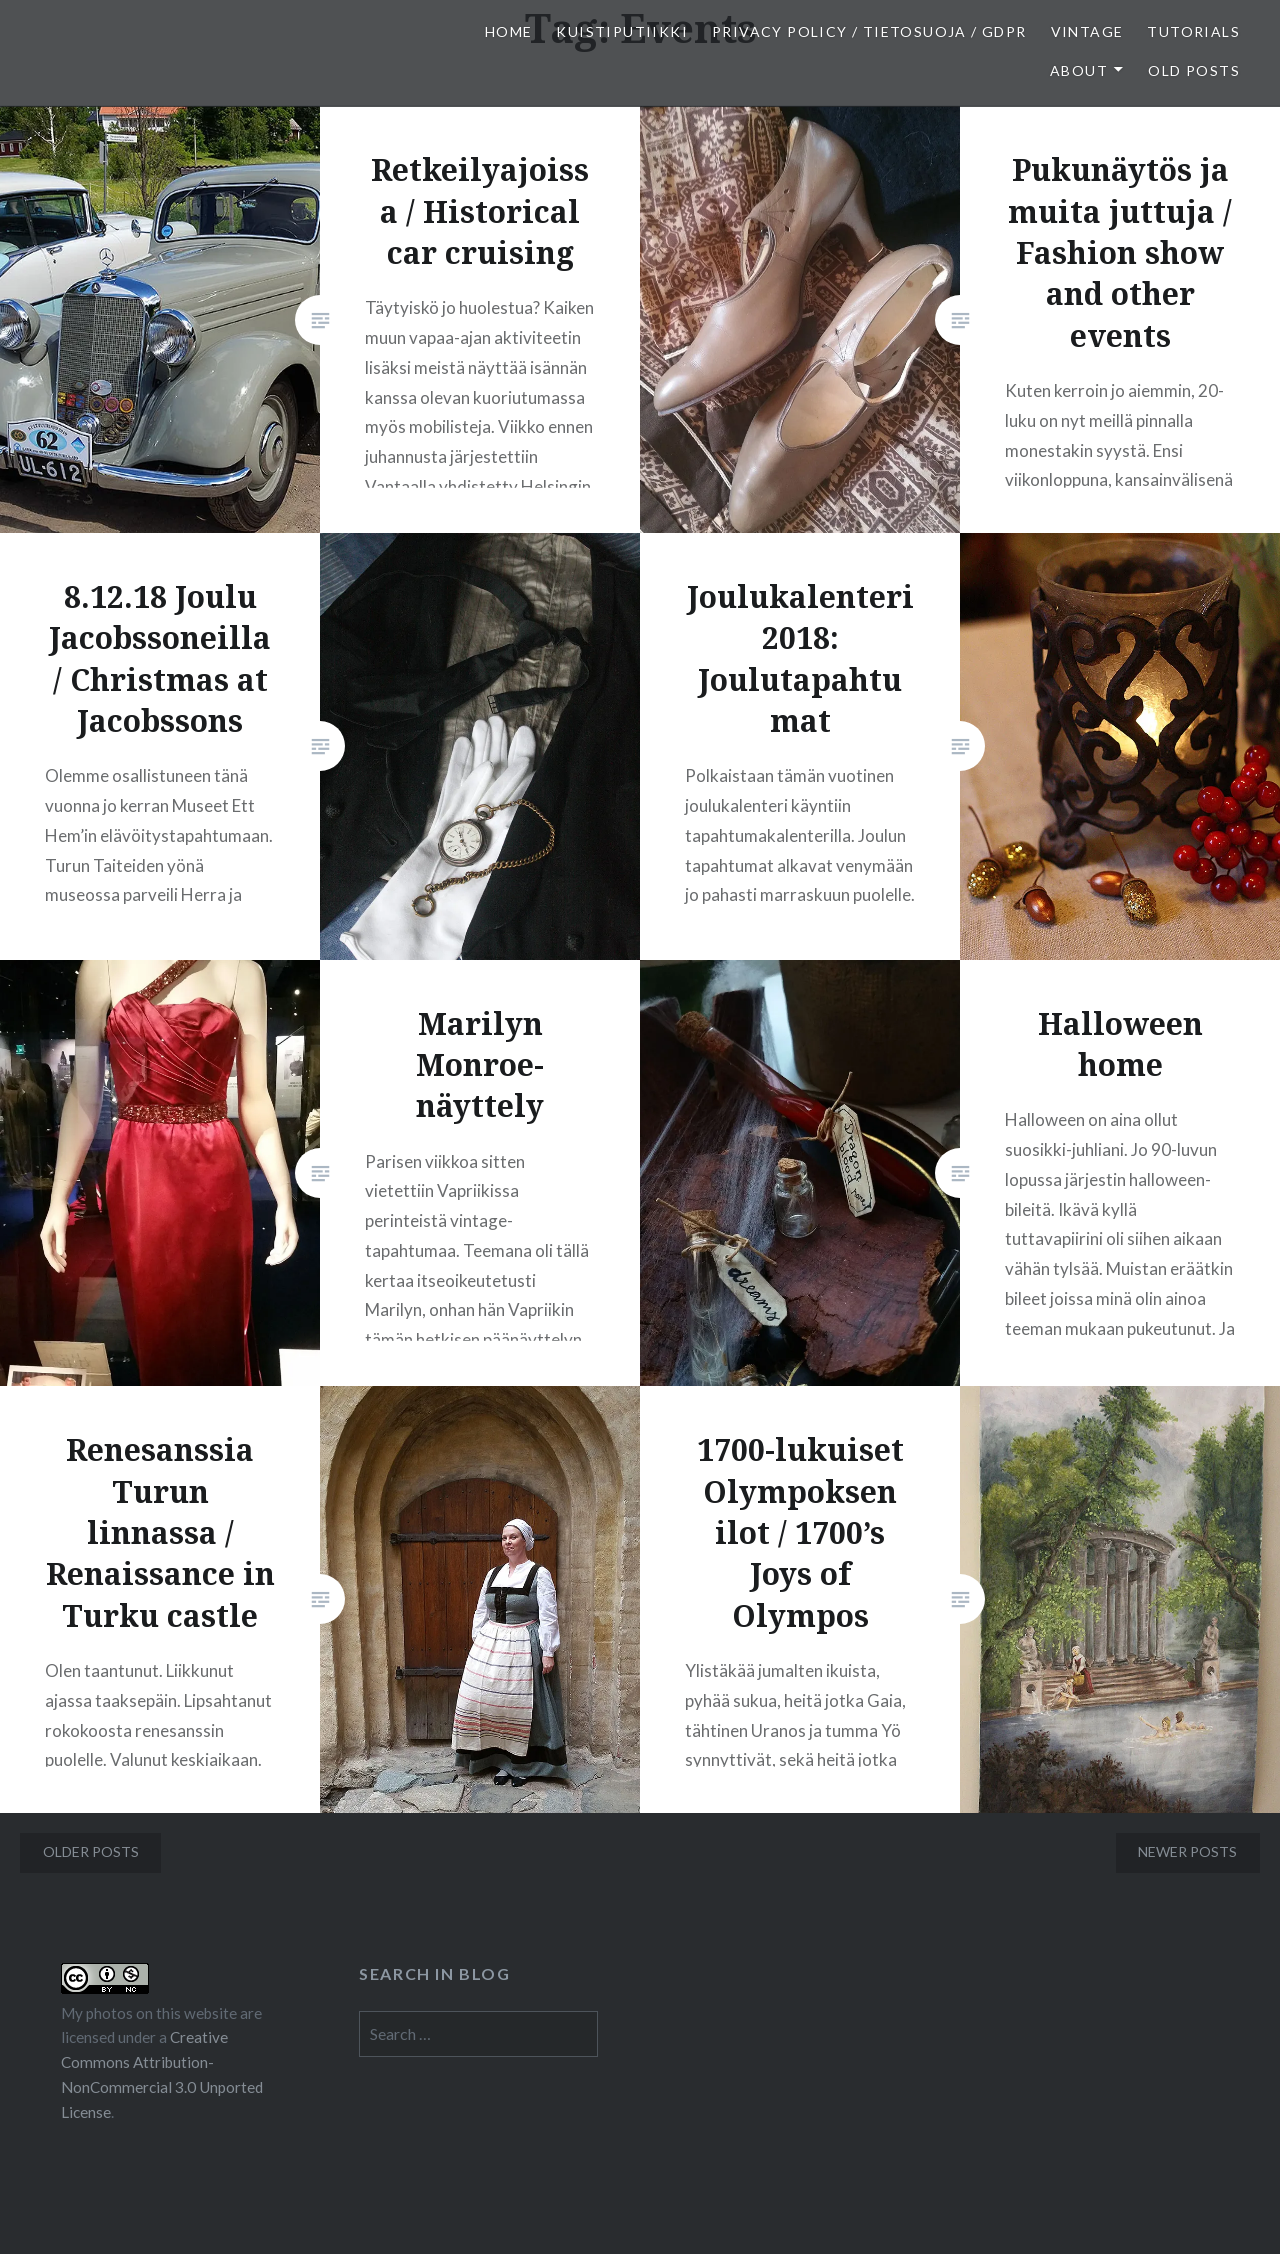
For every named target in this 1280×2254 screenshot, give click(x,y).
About (1079, 70)
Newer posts (1187, 1851)
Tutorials (1193, 31)
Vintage (1087, 31)
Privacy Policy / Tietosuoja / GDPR (869, 31)
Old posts (1194, 70)
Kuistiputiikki (622, 31)
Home (509, 31)
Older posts (91, 1851)
